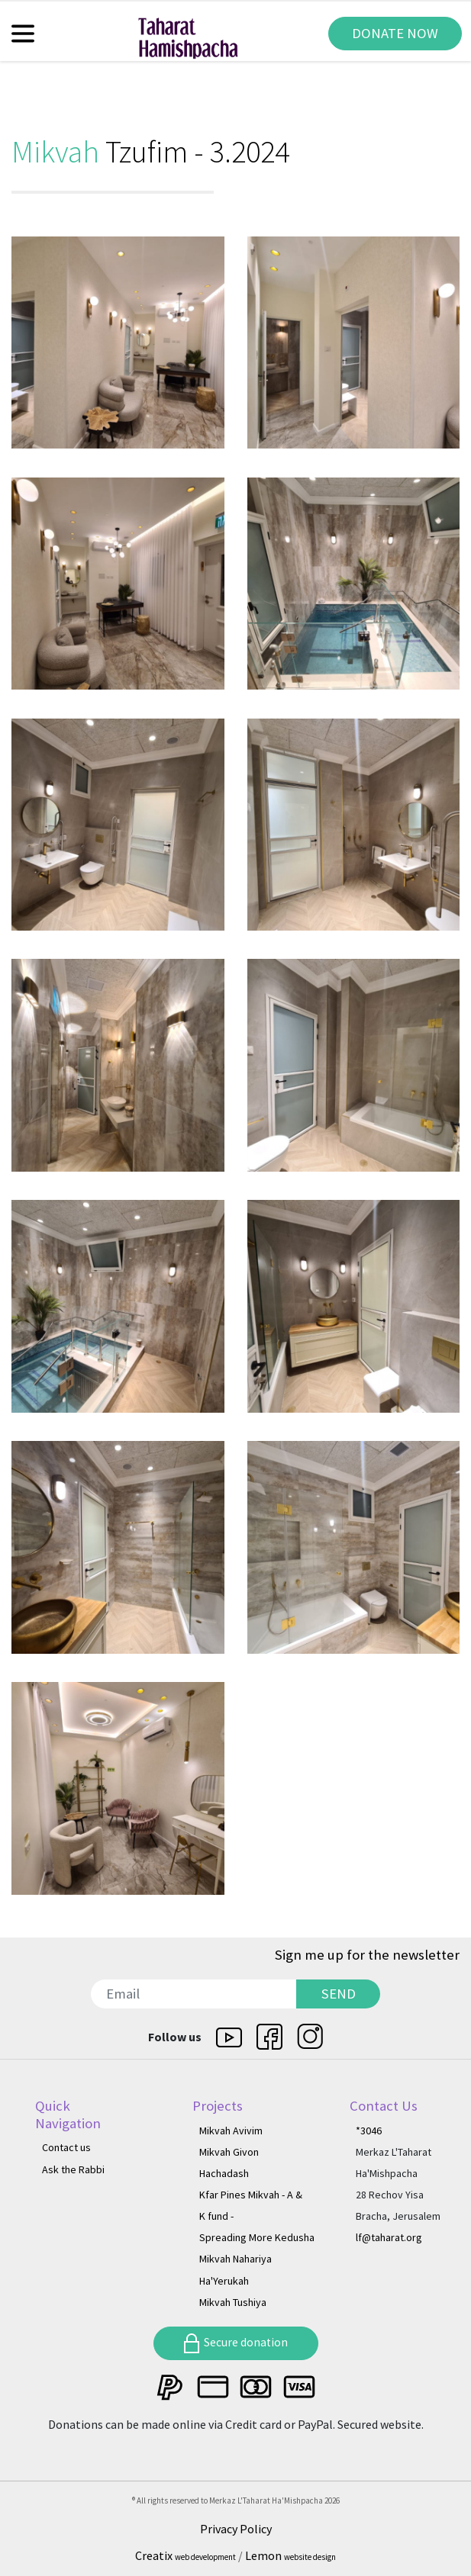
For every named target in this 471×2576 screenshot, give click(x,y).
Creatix (186, 2555)
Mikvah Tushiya (232, 2302)
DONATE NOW (395, 33)
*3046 (369, 2130)
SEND (338, 1993)
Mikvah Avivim (231, 2130)
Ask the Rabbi (73, 2169)
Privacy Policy (236, 2528)
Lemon (290, 2555)
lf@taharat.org (389, 2237)
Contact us (66, 2147)
